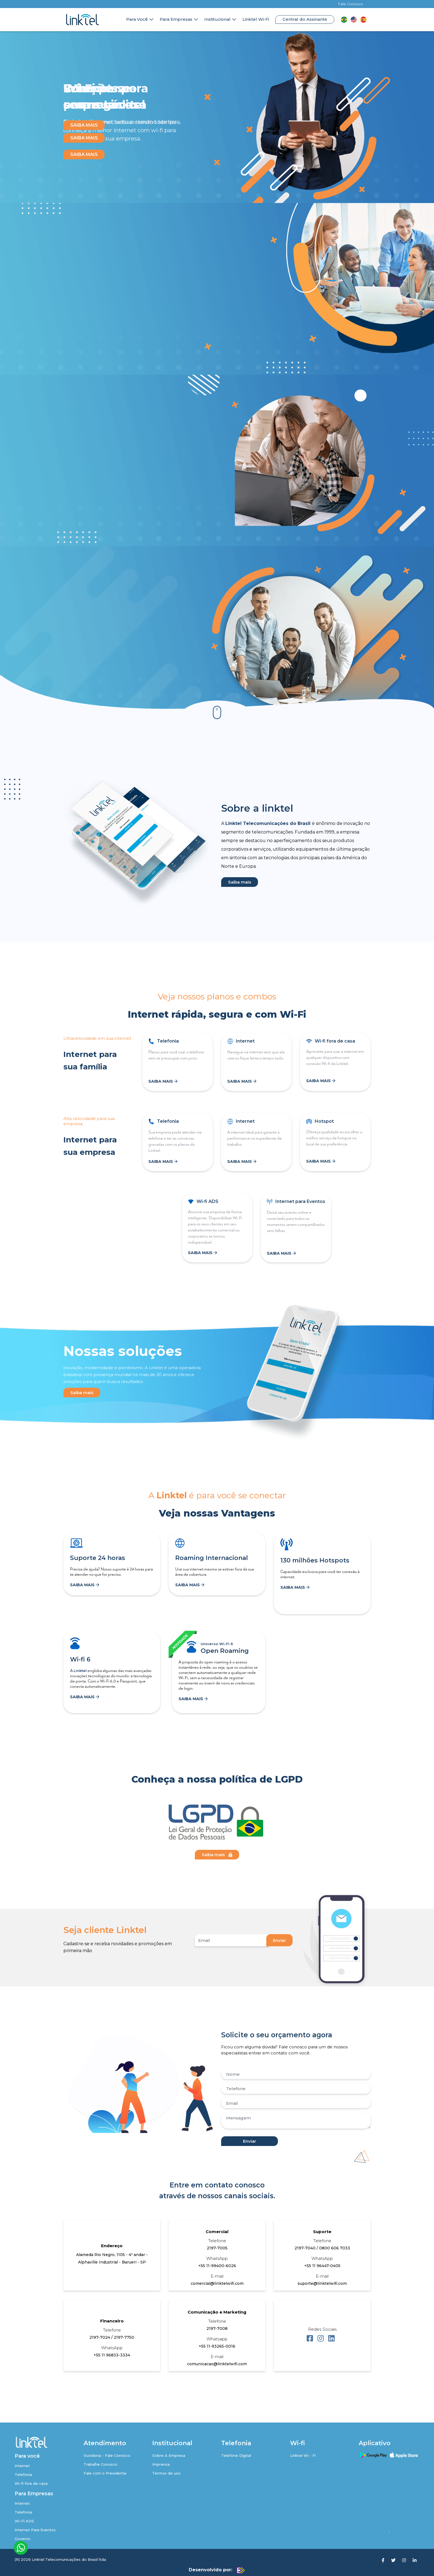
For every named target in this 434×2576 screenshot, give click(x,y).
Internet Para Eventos (35, 2530)
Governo (22, 2538)
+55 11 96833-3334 (112, 2355)
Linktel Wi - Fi (303, 2455)
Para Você (137, 19)
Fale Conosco (350, 4)
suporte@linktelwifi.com (322, 2283)
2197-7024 (100, 2337)
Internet (22, 2465)
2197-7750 (124, 2337)
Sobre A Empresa (168, 2455)
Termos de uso (166, 2473)
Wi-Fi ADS (24, 2521)
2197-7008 (217, 2328)
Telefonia (23, 2474)
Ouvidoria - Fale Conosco (107, 2455)
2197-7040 (305, 2248)
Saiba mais (239, 882)
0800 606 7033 (334, 2248)
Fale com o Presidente (105, 2473)
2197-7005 (217, 2248)
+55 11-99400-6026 (217, 2265)
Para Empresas (176, 19)
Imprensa (161, 2464)
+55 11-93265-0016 (217, 2346)
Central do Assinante (305, 19)
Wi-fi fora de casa (31, 2483)
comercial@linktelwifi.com (217, 2283)
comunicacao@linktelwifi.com (217, 2363)
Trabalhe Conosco (100, 2464)
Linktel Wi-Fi (255, 19)
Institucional (217, 19)
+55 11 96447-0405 (322, 2265)
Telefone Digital (236, 2455)
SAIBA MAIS (84, 154)
